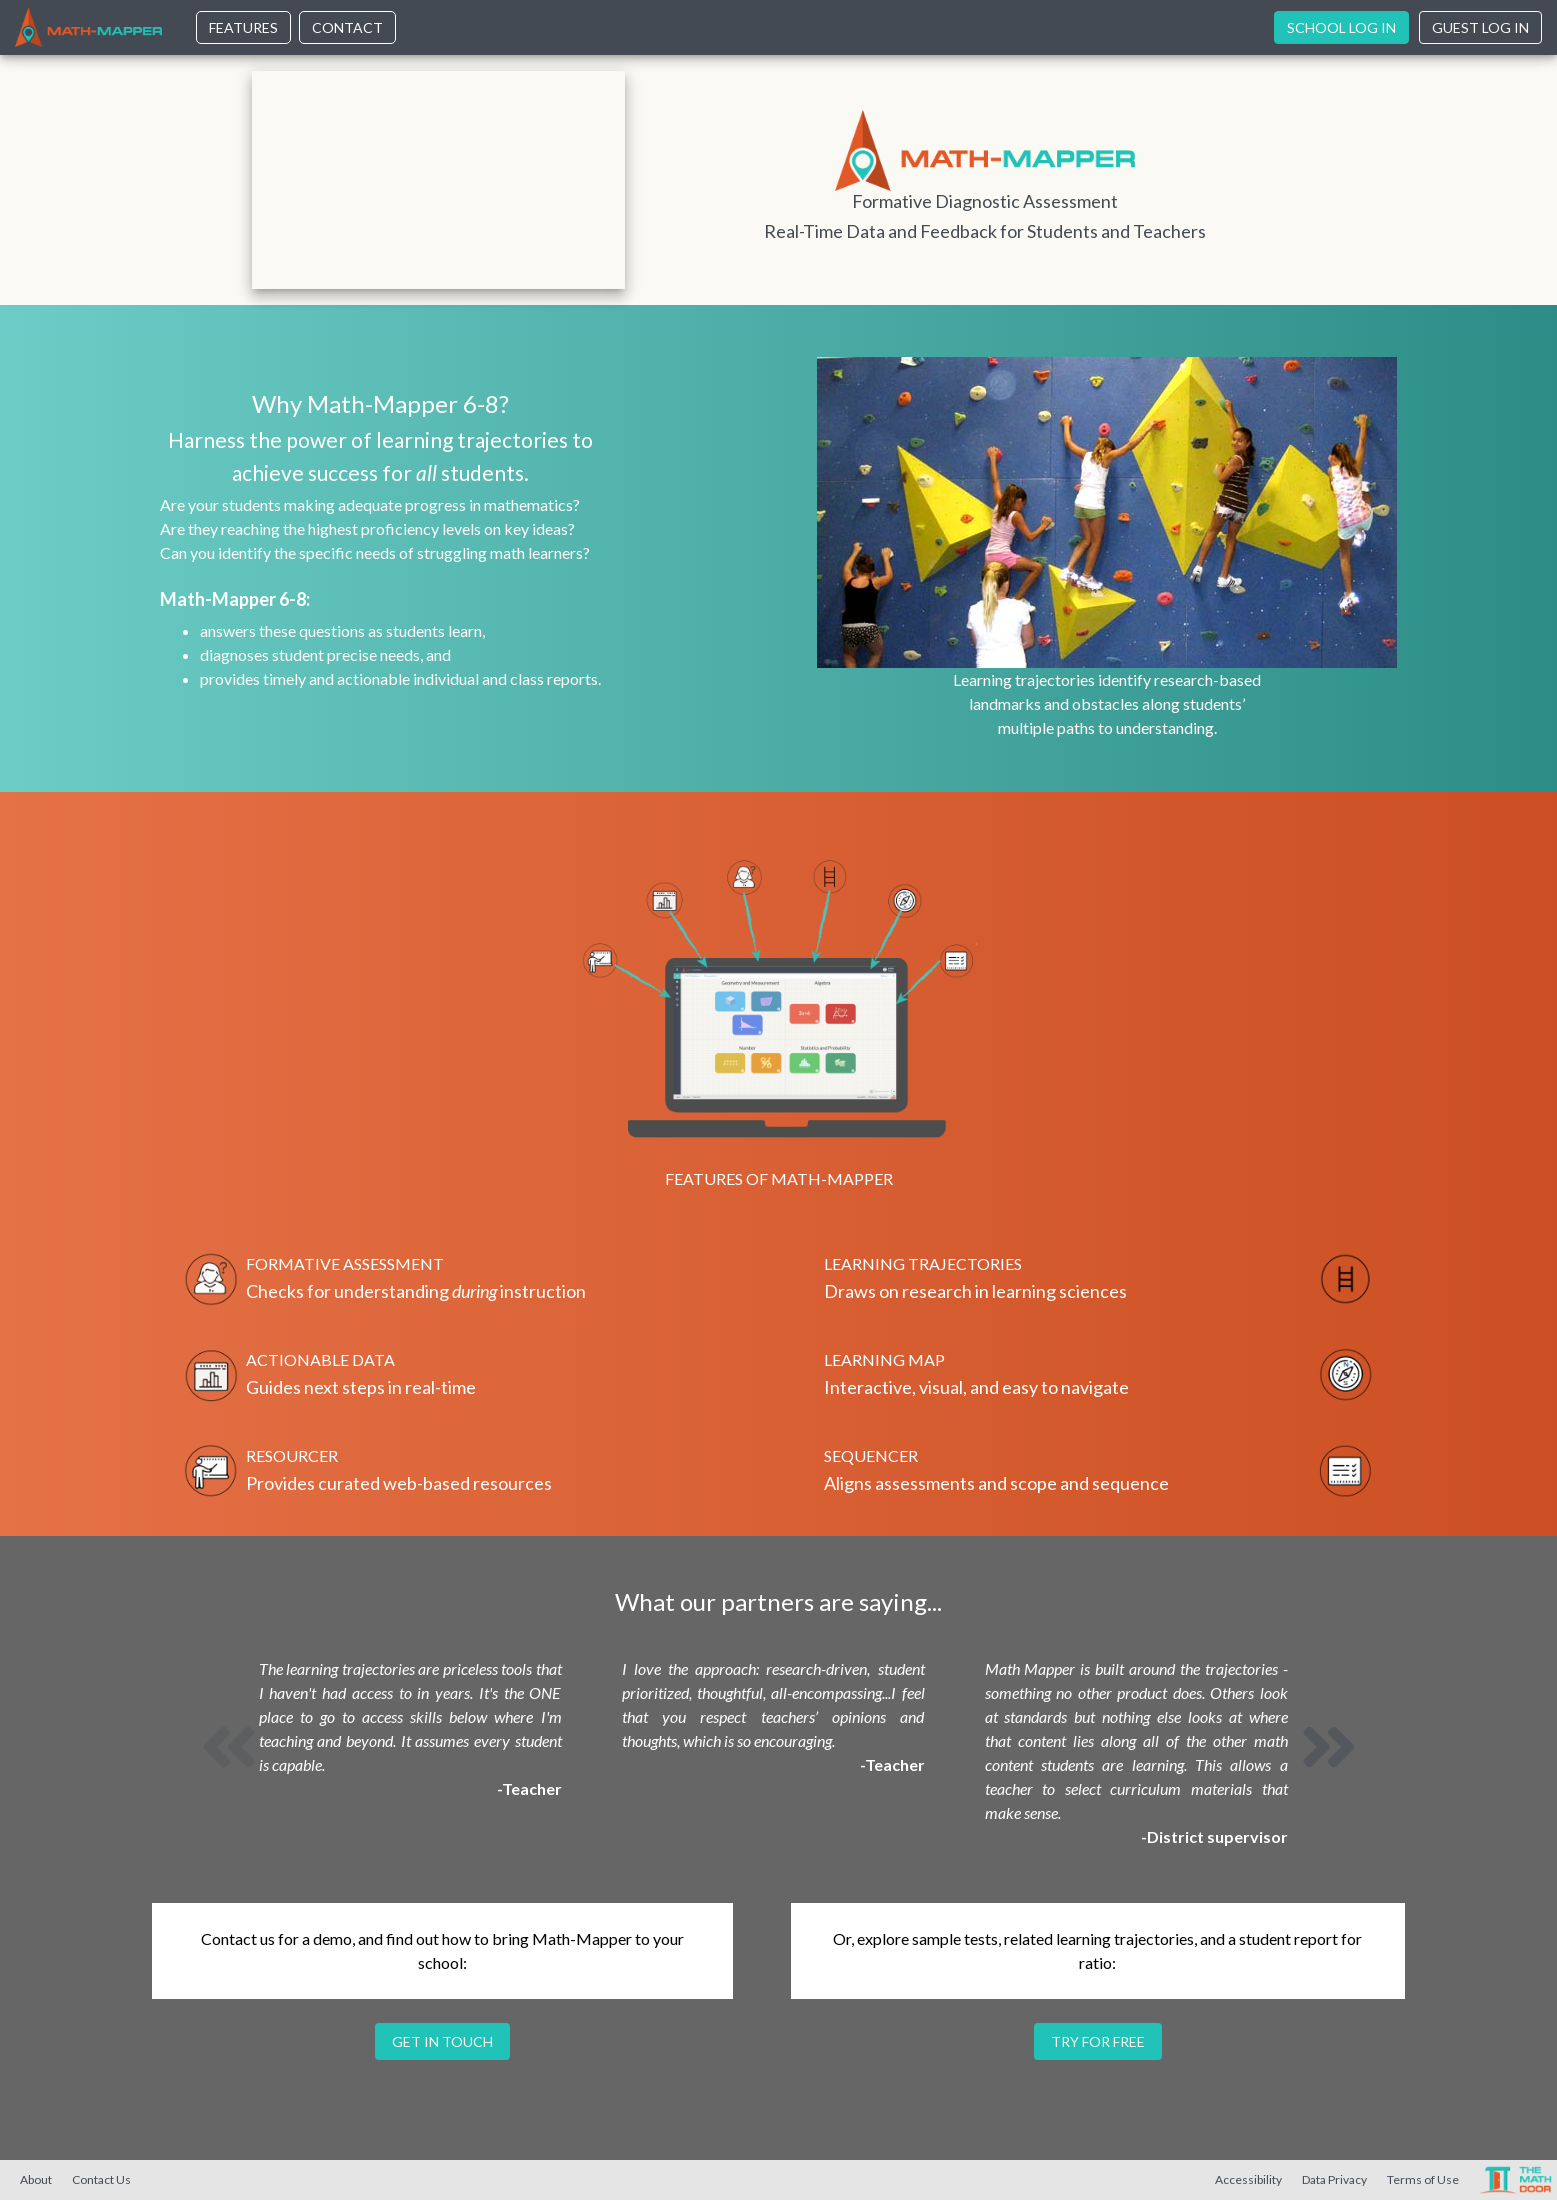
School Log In (1341, 27)
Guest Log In (1480, 27)
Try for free (1098, 2041)
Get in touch (442, 2041)
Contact (347, 27)
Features (243, 27)
